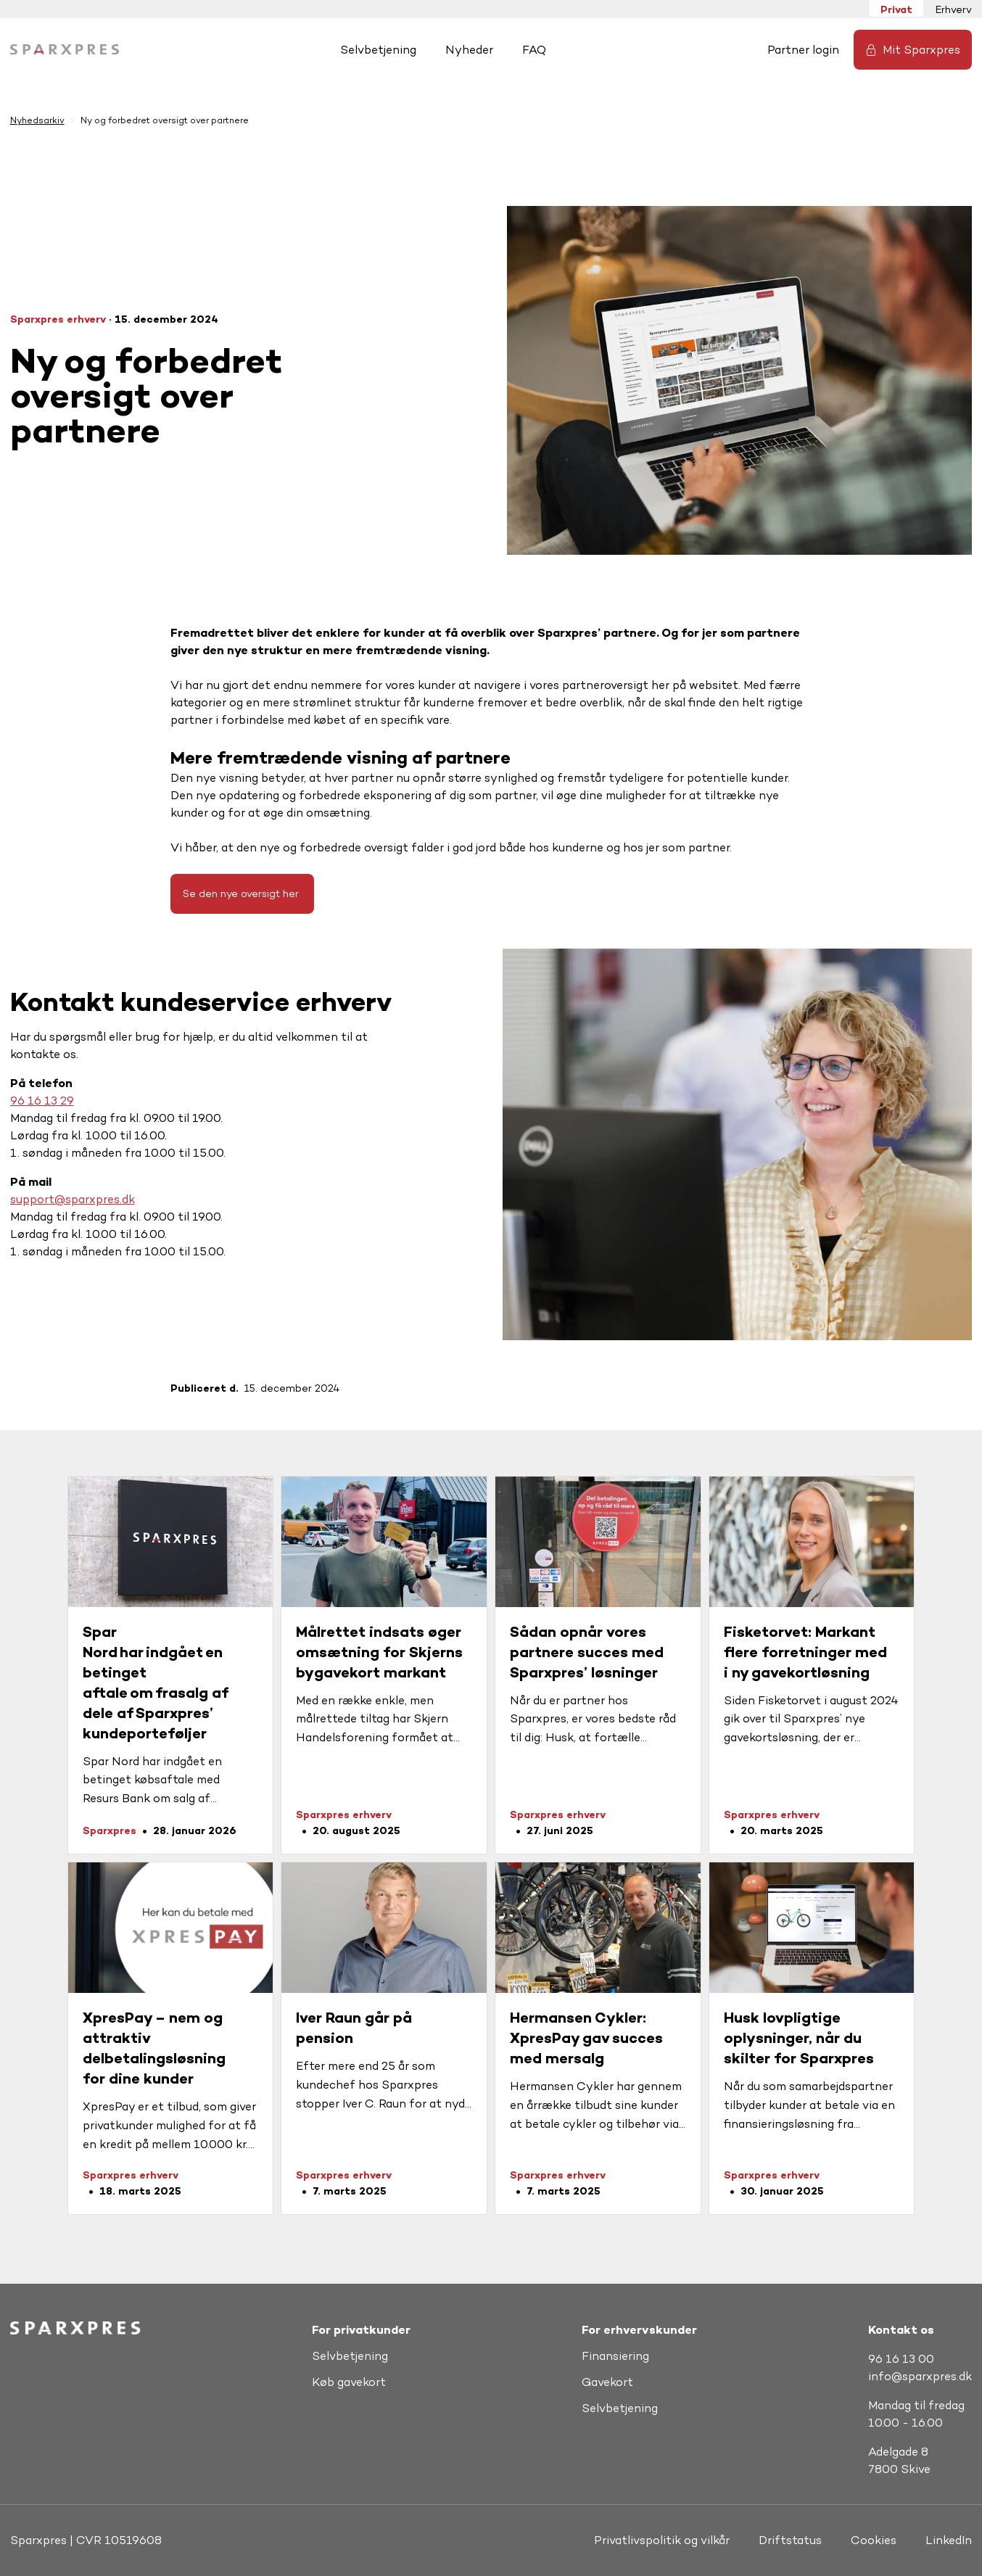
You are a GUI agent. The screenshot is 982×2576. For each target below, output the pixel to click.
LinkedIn (948, 2540)
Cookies (873, 2540)
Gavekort (607, 2382)
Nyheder (469, 49)
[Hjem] (64, 49)
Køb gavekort (349, 2382)
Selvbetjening (378, 49)
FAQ (534, 49)
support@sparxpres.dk (72, 1199)
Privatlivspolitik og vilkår (662, 2540)
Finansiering (615, 2356)
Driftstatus (790, 2540)
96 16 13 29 (42, 1100)
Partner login (803, 49)
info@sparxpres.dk (920, 2376)
